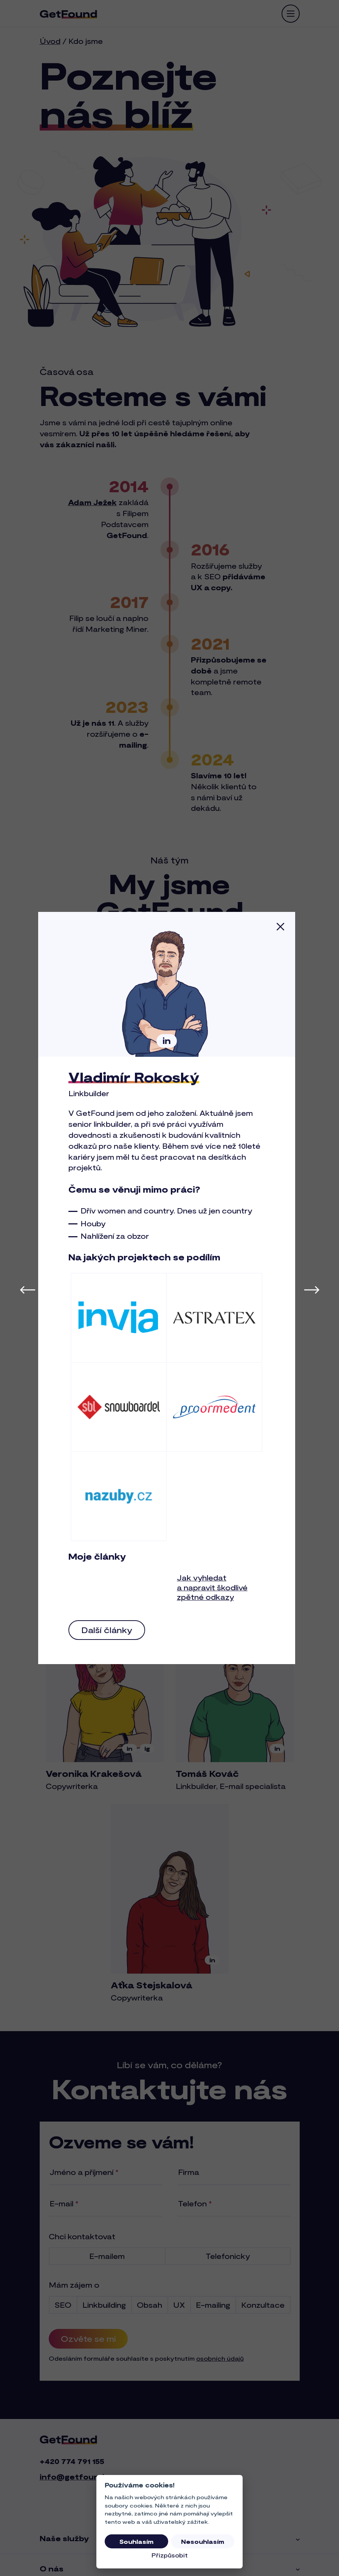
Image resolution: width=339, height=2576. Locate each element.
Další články (109, 1630)
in (170, 1040)
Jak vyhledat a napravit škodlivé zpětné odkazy (215, 1587)
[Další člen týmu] (311, 1288)
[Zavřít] (283, 926)
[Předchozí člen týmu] (27, 1288)
